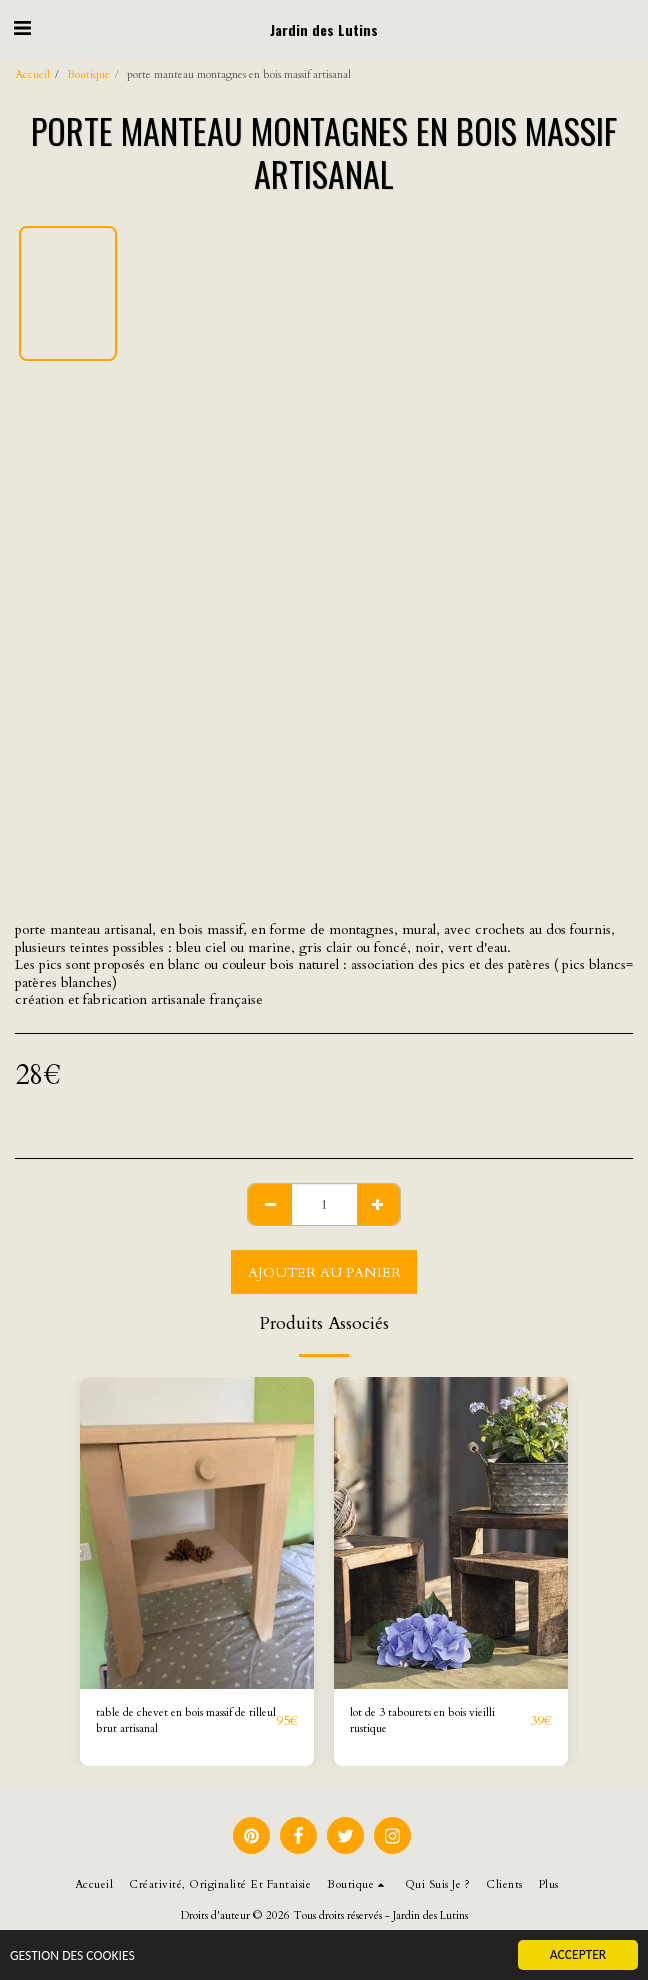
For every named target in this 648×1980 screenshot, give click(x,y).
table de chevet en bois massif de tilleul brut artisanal (186, 1721)
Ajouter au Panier (324, 1272)
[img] (197, 1533)
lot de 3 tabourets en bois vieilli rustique (422, 1721)
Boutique (88, 74)
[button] (22, 28)
